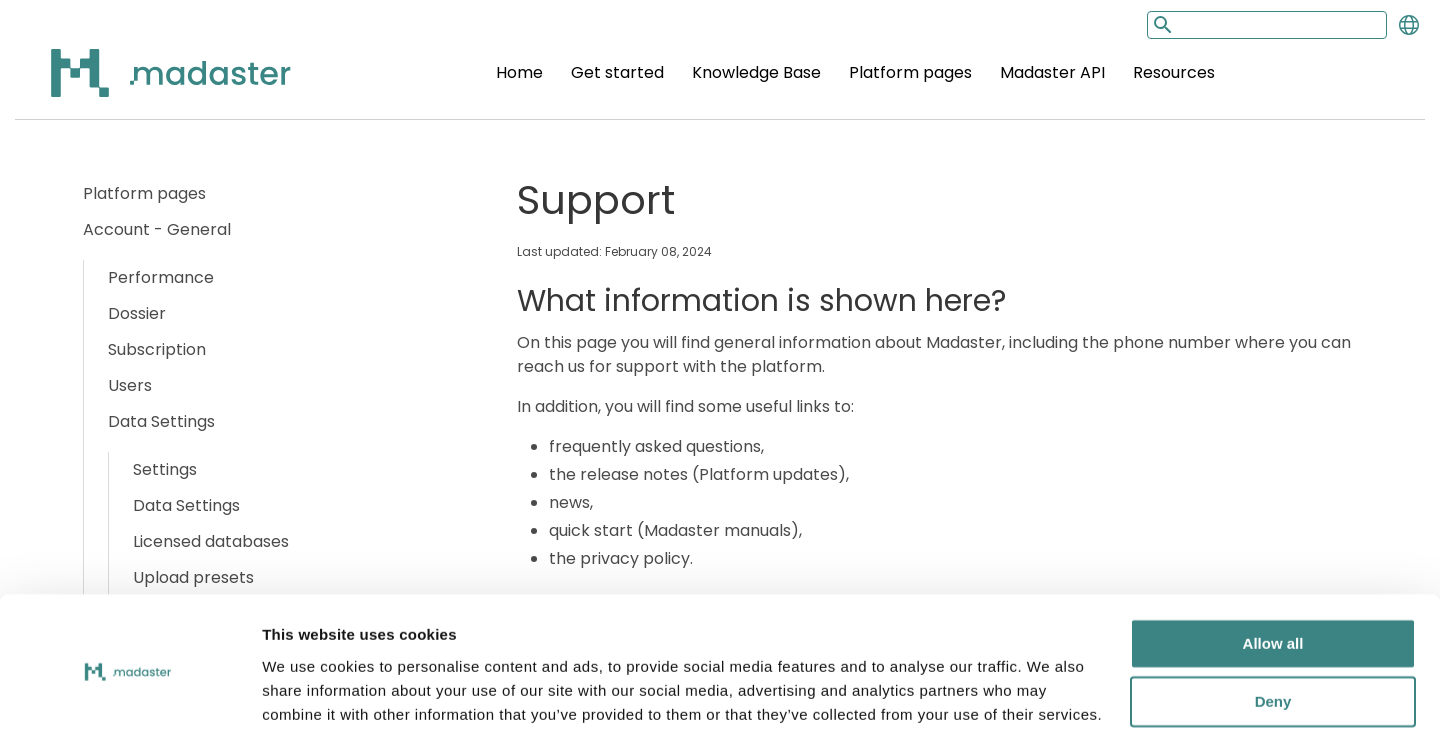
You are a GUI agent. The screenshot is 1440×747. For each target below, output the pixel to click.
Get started (617, 72)
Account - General (157, 229)
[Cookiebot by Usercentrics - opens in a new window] (129, 708)
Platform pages (910, 72)
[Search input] (1267, 25)
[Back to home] (145, 84)
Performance (161, 277)
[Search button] (1161, 24)
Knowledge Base (756, 72)
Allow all (1273, 581)
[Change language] (1409, 25)
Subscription (157, 349)
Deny (1273, 639)
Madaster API (1052, 72)
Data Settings (161, 421)
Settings (165, 469)
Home (519, 72)
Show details (308, 707)
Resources (1174, 72)
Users (130, 385)
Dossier (137, 313)
